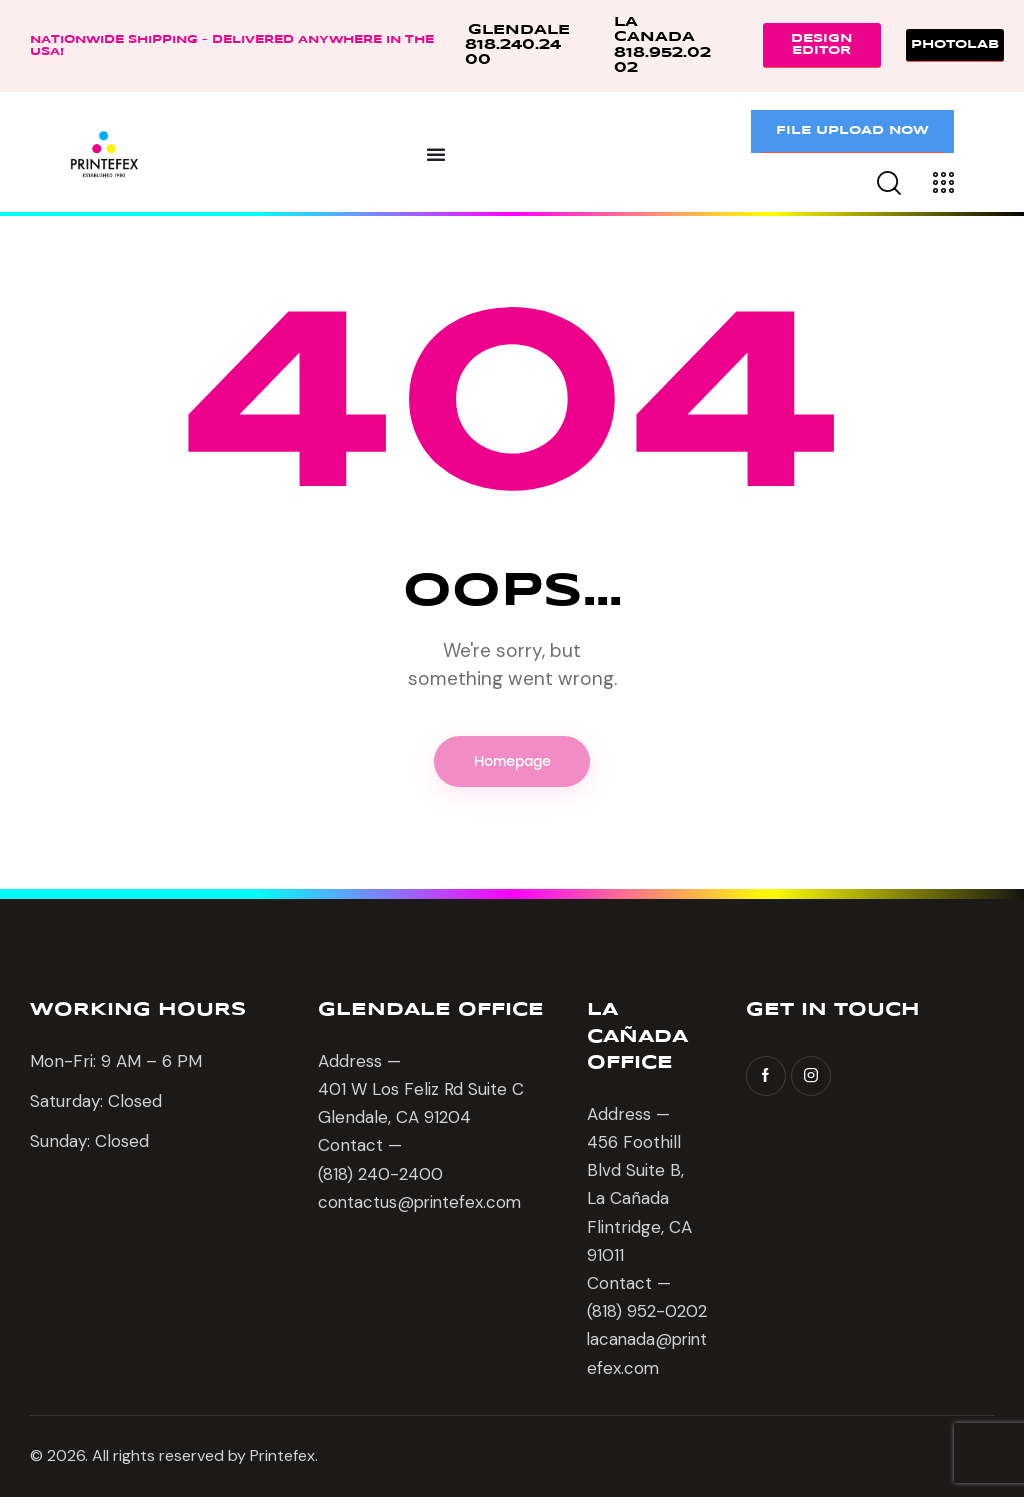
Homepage (512, 761)
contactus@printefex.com (422, 1202)
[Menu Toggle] (436, 154)
